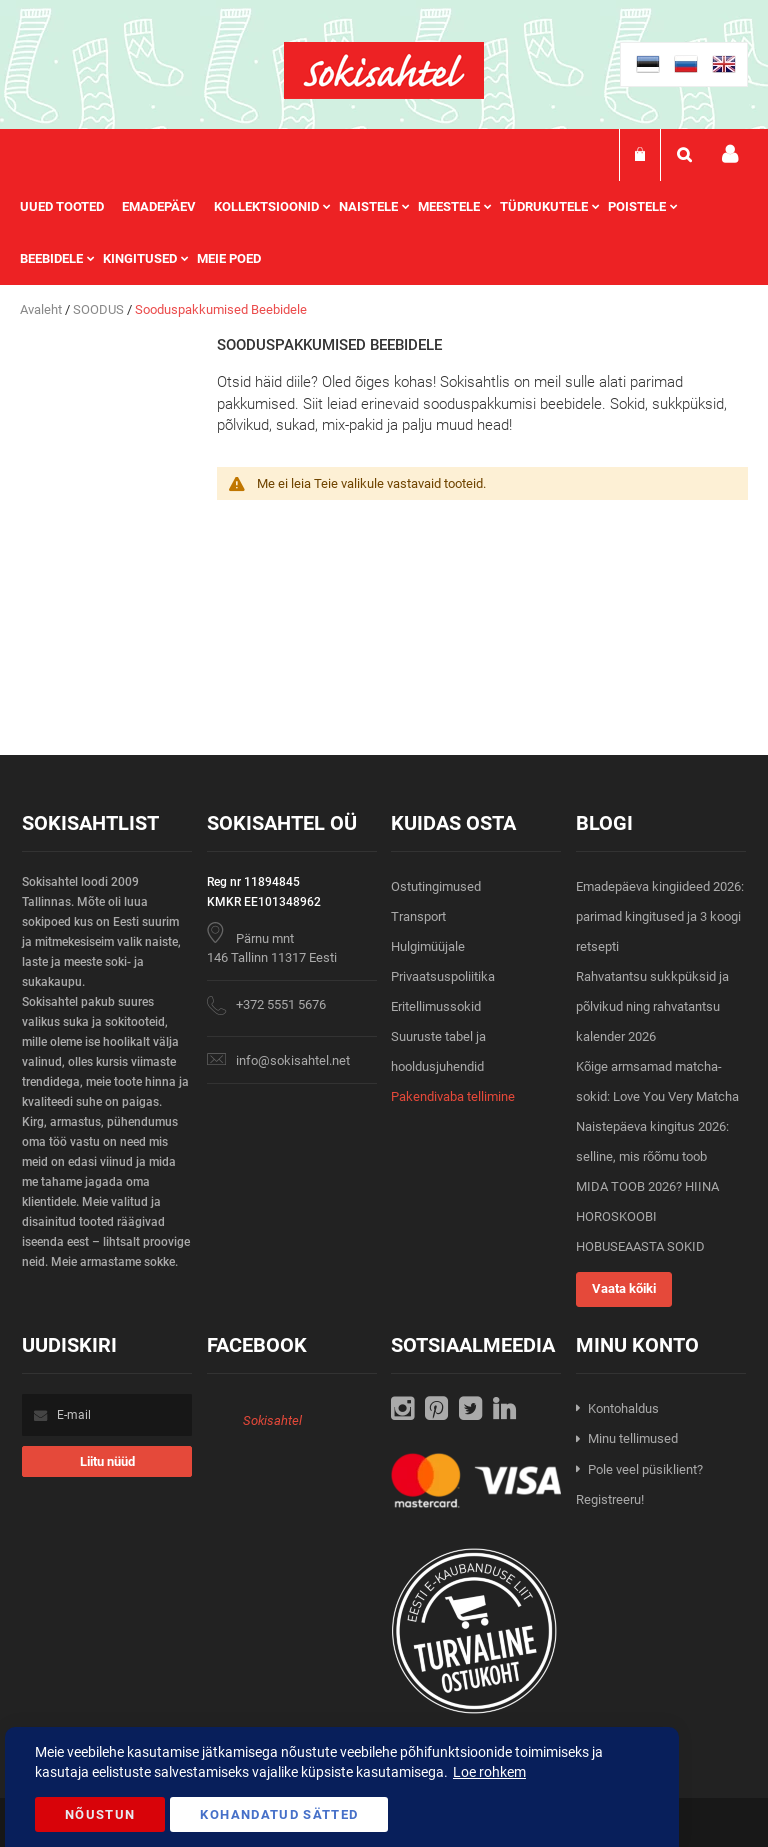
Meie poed (229, 258)
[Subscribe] (107, 1461)
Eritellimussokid (436, 1006)
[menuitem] (71, 207)
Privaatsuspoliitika (443, 976)
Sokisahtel (272, 1420)
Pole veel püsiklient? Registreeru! (639, 1485)
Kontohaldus (623, 1408)
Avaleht (42, 309)
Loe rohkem (489, 1772)
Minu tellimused (633, 1438)
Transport (418, 916)
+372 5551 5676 (281, 1004)
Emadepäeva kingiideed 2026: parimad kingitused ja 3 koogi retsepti (660, 916)
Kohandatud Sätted (279, 1814)
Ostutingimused (436, 886)
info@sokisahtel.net (293, 1060)
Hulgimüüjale (428, 946)
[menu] (384, 233)
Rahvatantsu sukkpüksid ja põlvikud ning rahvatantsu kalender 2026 (652, 1006)
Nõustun (100, 1814)
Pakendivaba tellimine (453, 1096)
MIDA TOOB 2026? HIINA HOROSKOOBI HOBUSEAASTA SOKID (647, 1216)
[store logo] (384, 70)
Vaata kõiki (624, 1288)
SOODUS (100, 309)
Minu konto (730, 154)
